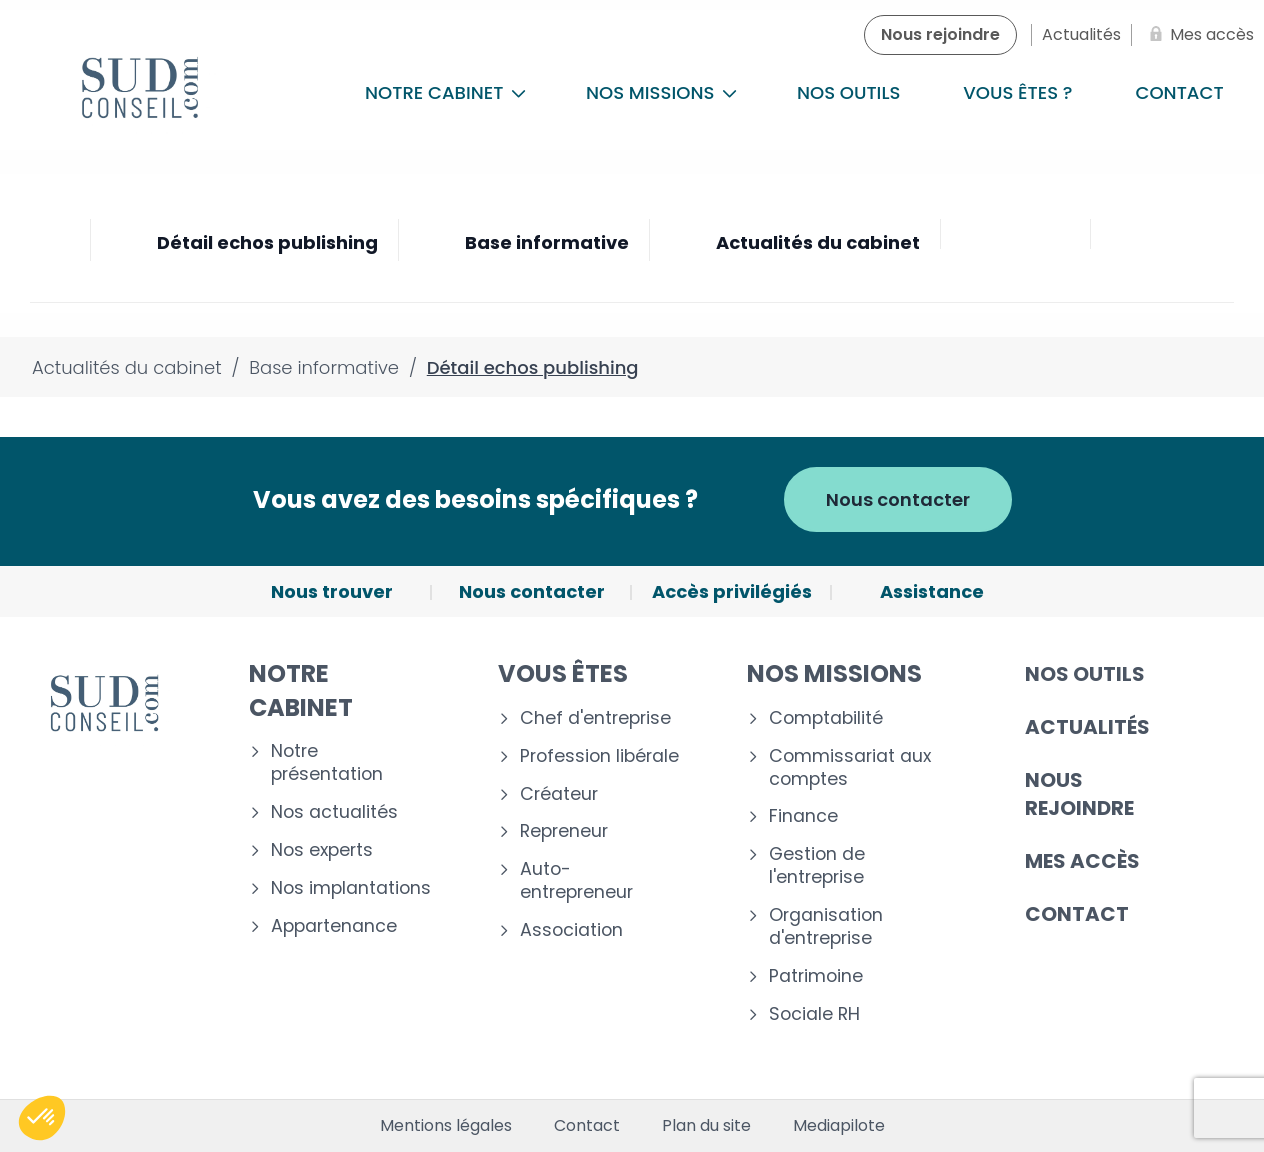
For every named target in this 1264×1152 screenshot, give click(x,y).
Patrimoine (816, 976)
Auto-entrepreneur (576, 881)
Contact (1077, 914)
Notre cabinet (445, 92)
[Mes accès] (1198, 35)
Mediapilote (839, 1126)
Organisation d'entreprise (826, 927)
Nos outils (848, 92)
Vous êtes (563, 673)
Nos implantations (351, 888)
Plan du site (706, 1126)
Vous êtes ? (1017, 92)
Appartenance (334, 926)
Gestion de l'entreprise (817, 866)
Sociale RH (814, 1014)
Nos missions (661, 92)
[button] (42, 1118)
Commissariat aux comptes (850, 768)
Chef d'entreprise (595, 718)
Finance (803, 816)
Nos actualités (334, 812)
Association (571, 930)
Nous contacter (898, 499)
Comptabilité (826, 718)
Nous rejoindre (1079, 794)
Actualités (1087, 727)
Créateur (559, 794)
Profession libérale (599, 756)
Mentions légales (446, 1126)
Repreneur (564, 831)
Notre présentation (327, 763)
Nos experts (322, 850)
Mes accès (1082, 861)
